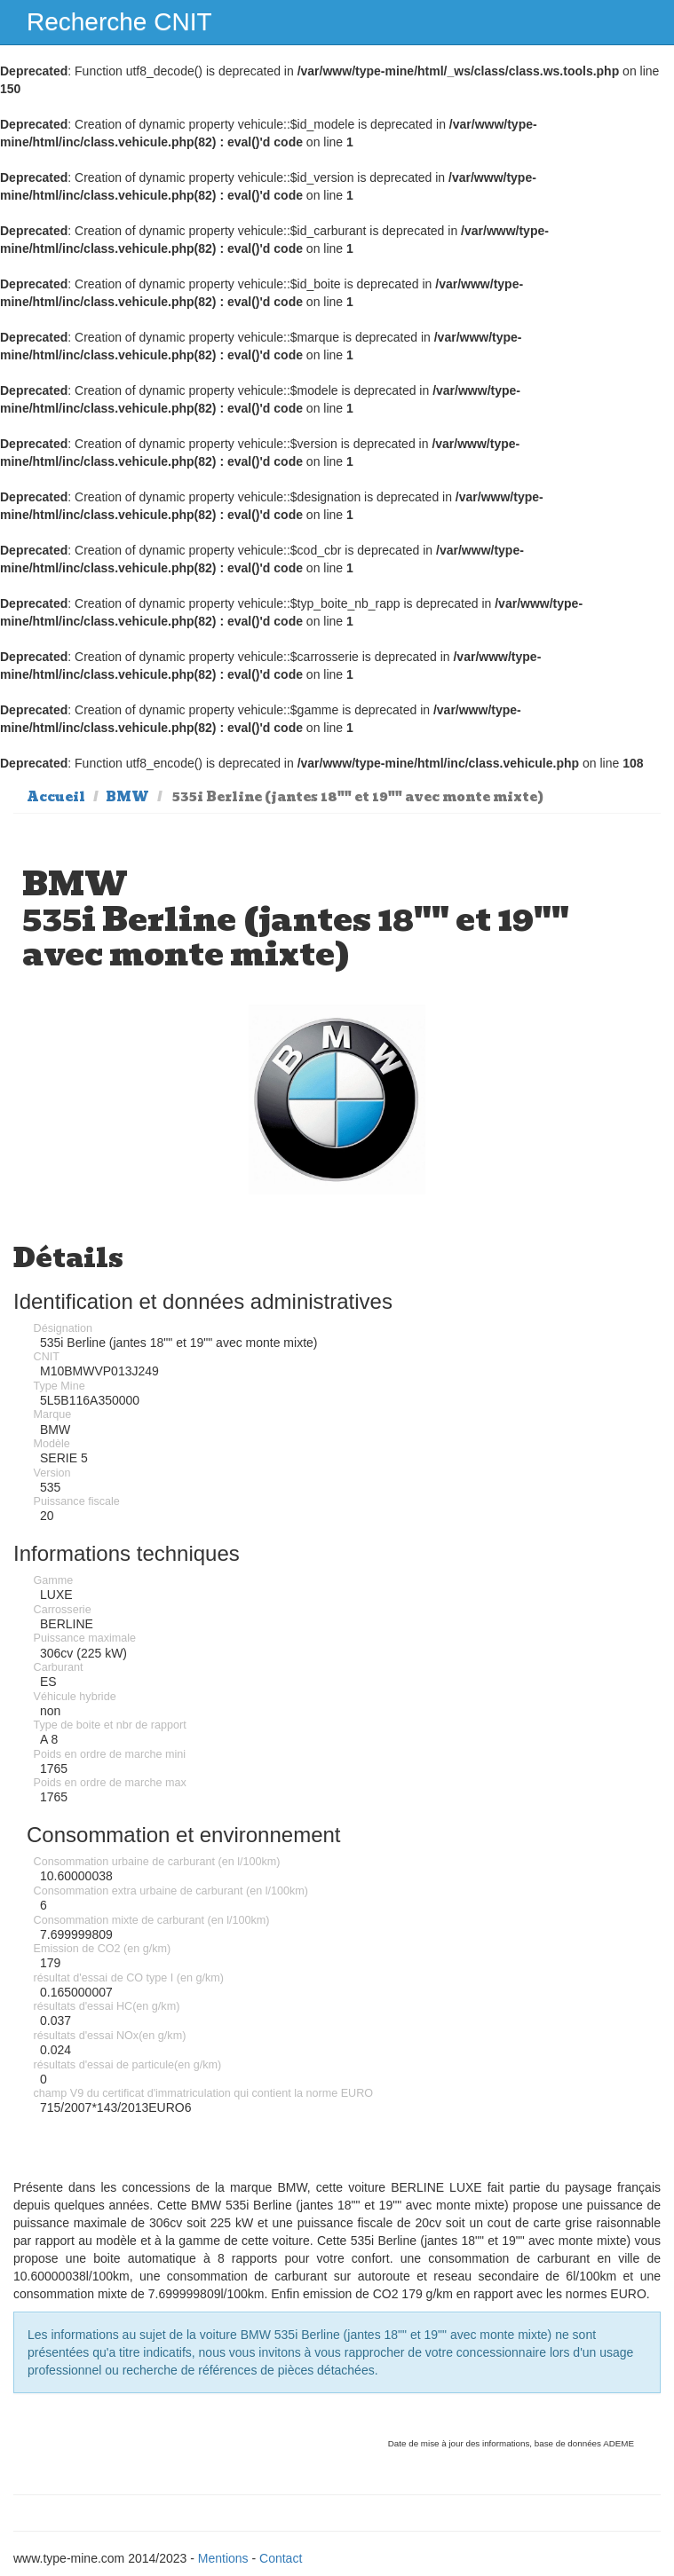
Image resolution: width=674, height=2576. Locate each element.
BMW (127, 797)
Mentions (223, 2558)
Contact (280, 2558)
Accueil (56, 797)
